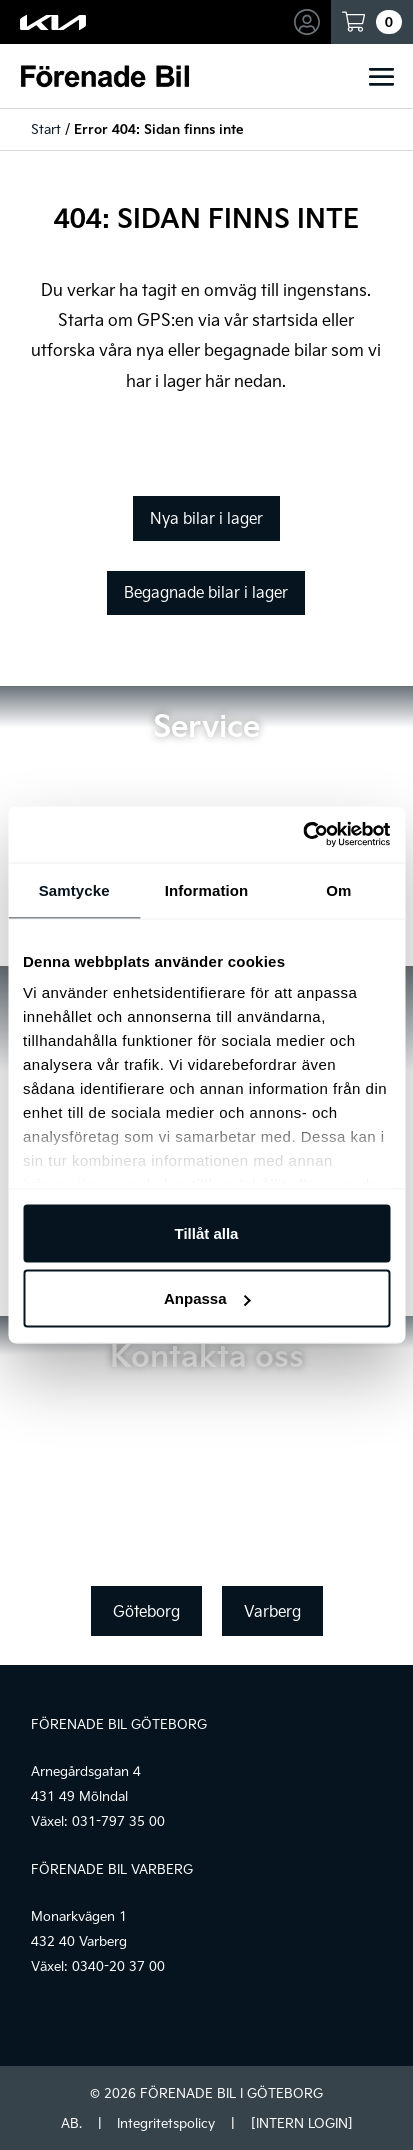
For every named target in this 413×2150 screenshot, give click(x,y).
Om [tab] (338, 889)
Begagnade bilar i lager (206, 592)
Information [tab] (207, 889)
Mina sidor (310, 22)
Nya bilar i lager (206, 518)
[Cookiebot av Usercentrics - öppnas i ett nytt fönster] (302, 835)
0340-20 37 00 (118, 1966)
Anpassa (207, 1298)
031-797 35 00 (118, 1821)
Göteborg (146, 1611)
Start (46, 129)
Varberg (272, 1611)
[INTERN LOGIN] (301, 2123)
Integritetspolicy (166, 2123)
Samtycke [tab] (74, 889)
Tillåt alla (207, 1232)
